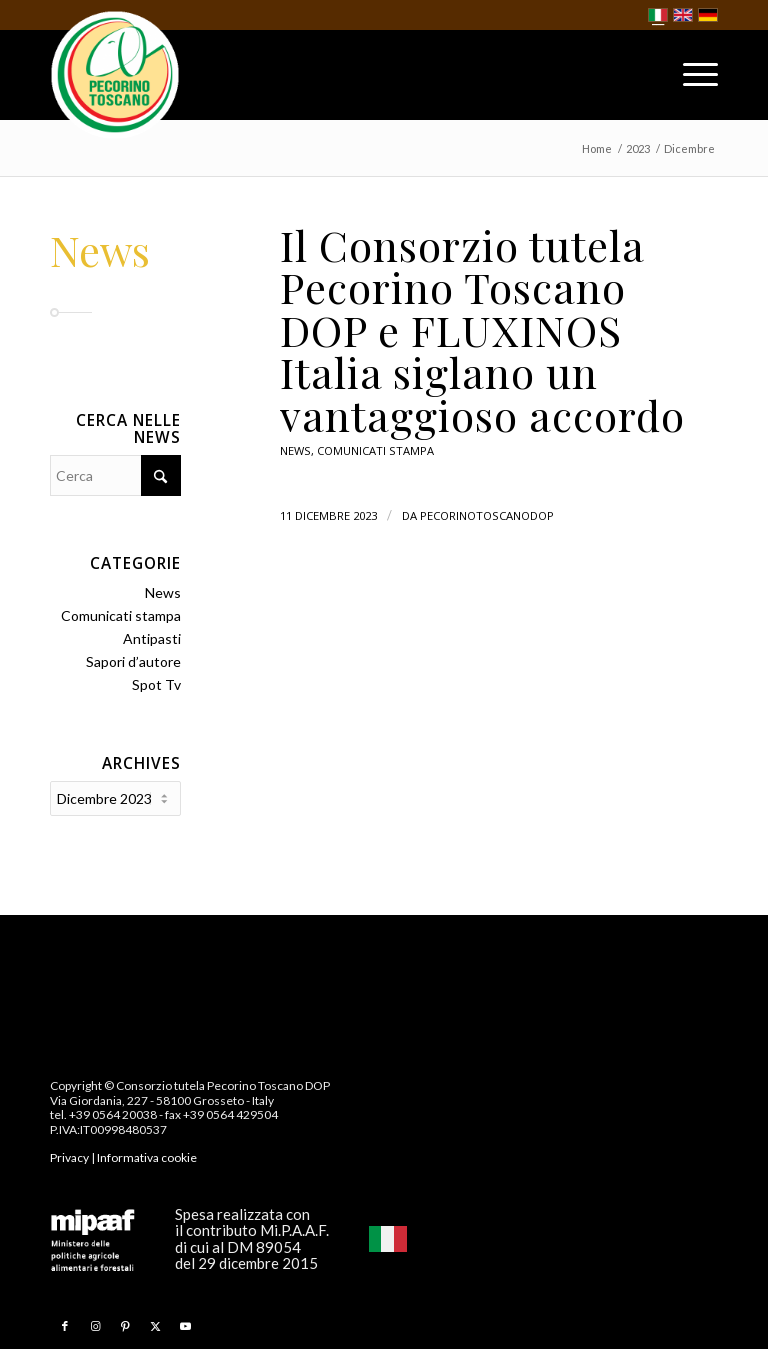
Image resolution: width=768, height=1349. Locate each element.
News (295, 450)
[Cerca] (115, 475)
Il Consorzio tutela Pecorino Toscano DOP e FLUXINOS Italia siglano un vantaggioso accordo (482, 330)
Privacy (69, 1155)
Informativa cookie (147, 1155)
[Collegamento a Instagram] (95, 1324)
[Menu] (690, 79)
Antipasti (152, 638)
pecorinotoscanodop (487, 515)
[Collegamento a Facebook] (65, 1324)
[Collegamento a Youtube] (185, 1324)
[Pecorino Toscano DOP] (115, 75)
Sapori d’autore (133, 661)
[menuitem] (690, 79)
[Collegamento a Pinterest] (125, 1324)
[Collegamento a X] (155, 1324)
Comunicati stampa (375, 450)
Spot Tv (156, 684)
